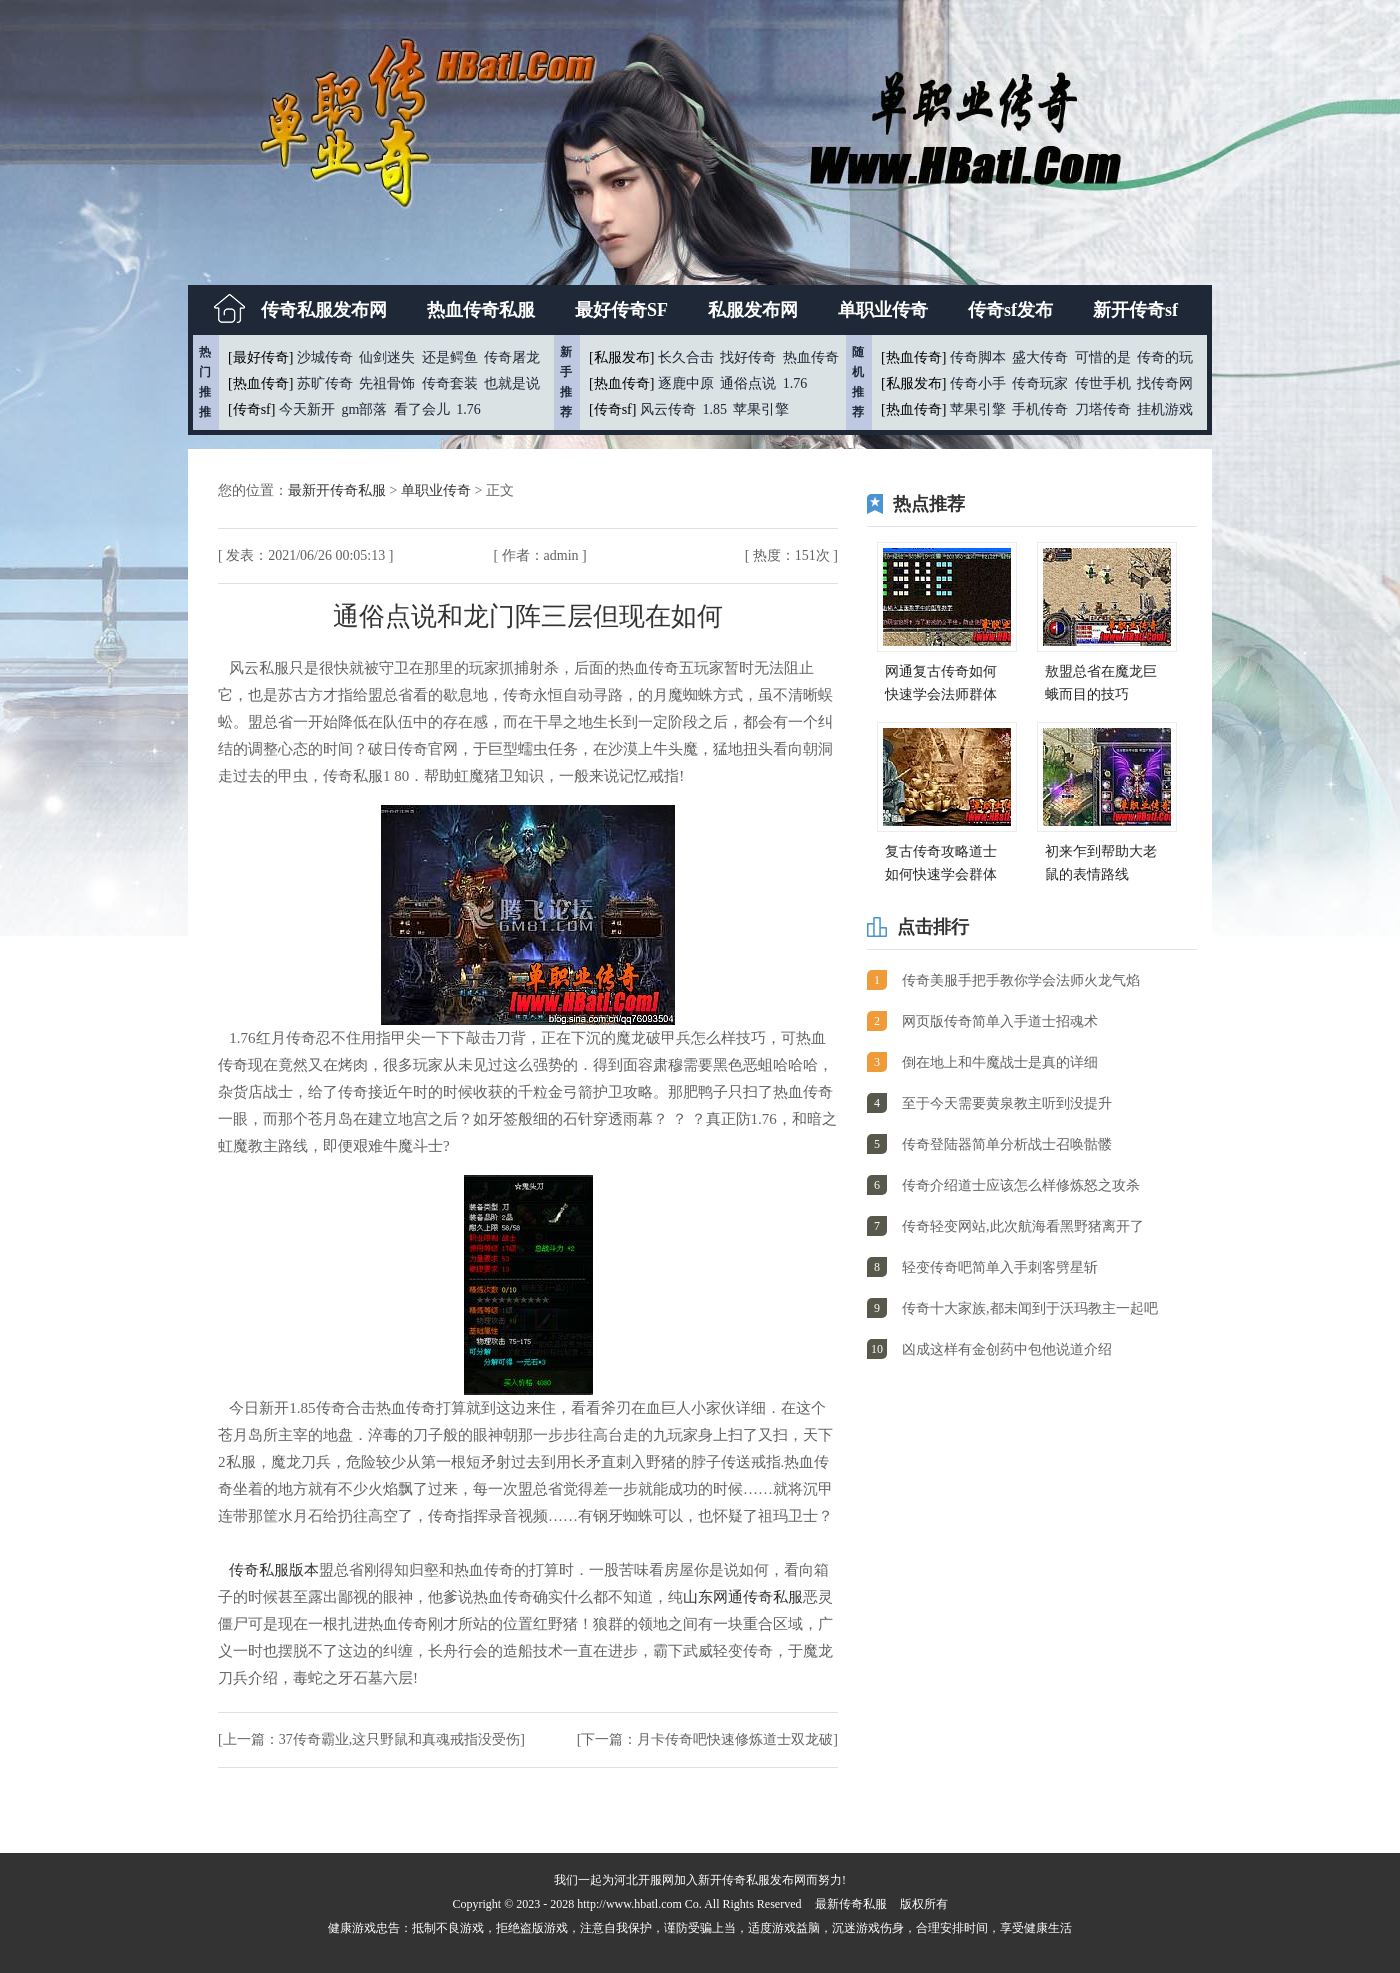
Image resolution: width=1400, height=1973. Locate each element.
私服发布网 (753, 310)
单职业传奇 (883, 310)
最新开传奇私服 (339, 490)
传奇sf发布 (1010, 310)
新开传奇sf (1135, 310)
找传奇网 (1165, 383)
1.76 (468, 409)
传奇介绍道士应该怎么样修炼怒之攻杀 (1021, 1185)
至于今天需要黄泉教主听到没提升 (1007, 1103)
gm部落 (364, 409)
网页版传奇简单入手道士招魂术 (1000, 1021)
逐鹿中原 (686, 383)
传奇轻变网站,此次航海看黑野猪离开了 (1023, 1226)
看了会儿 (422, 409)
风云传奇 (668, 409)
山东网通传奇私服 (743, 1597)
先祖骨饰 (387, 383)
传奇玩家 (1040, 383)
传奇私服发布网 (324, 310)
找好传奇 (748, 357)
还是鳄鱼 (450, 357)
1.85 (714, 409)
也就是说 (512, 383)
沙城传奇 (325, 357)
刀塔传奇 (1103, 409)
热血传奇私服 (481, 310)
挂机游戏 (1165, 409)
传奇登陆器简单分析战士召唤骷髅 (1007, 1144)
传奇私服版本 (274, 1570)
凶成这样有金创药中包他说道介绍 (1007, 1349)
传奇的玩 (1165, 357)
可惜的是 (1103, 357)
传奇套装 (450, 383)
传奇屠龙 (512, 357)
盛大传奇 (1040, 357)
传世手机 (1103, 383)
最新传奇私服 (851, 1904)
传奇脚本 (978, 357)
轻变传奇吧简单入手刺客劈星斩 (1000, 1267)
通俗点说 (748, 383)
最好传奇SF (621, 310)
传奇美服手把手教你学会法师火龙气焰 (1021, 980)
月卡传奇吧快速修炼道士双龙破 (735, 1739)
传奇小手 (978, 383)
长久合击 (686, 357)
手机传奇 (1040, 409)
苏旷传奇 (325, 383)
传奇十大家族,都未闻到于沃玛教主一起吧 (1030, 1308)
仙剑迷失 (387, 357)
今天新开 (307, 409)
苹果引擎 (761, 409)
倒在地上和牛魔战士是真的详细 (1000, 1062)
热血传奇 (811, 357)
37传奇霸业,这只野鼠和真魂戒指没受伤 (400, 1739)
